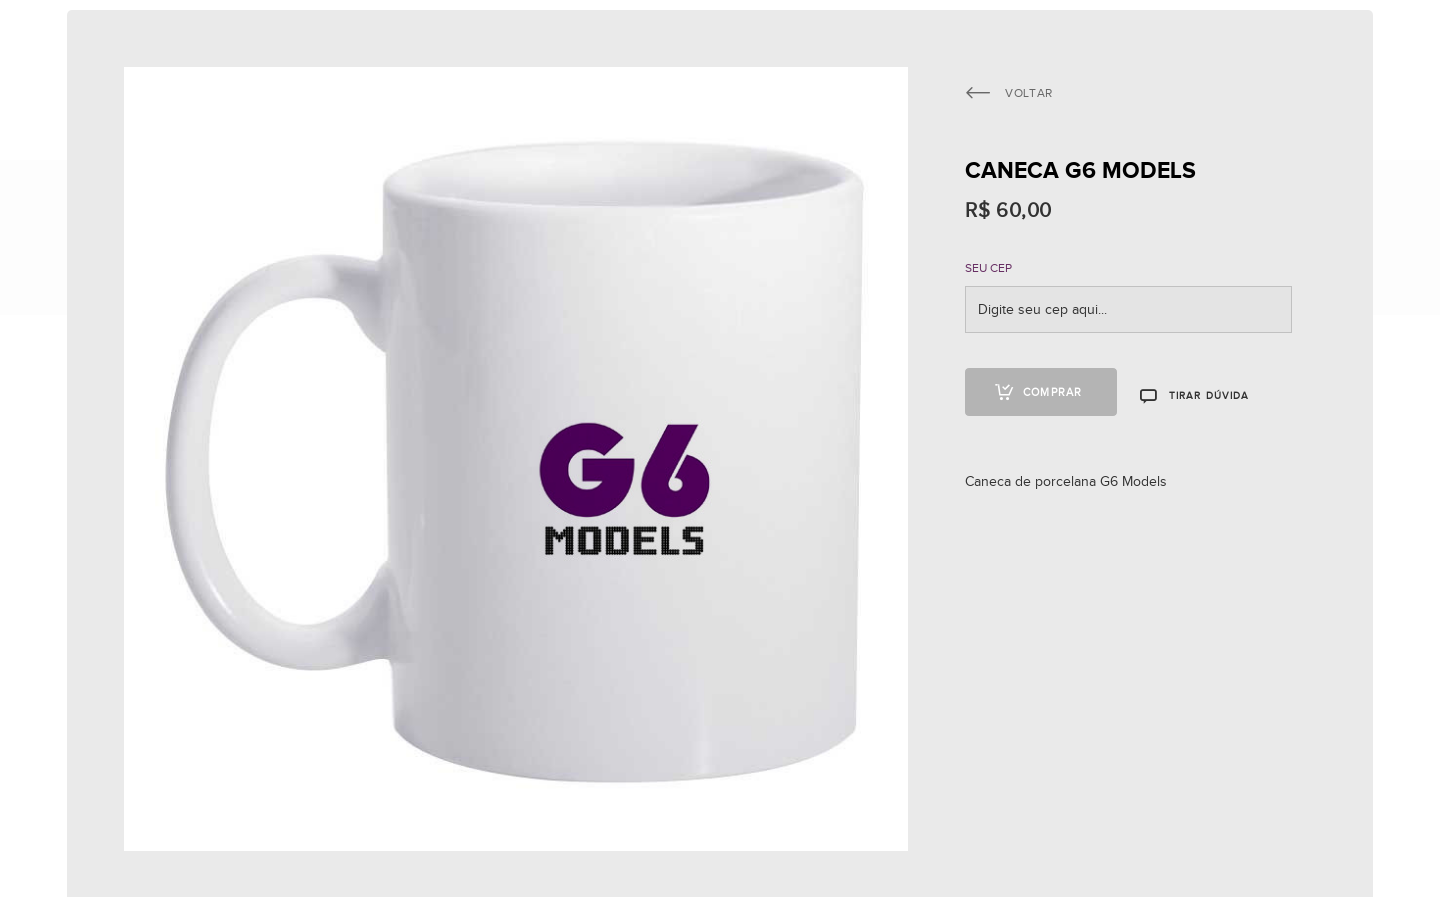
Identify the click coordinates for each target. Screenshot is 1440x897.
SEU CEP (988, 268)
